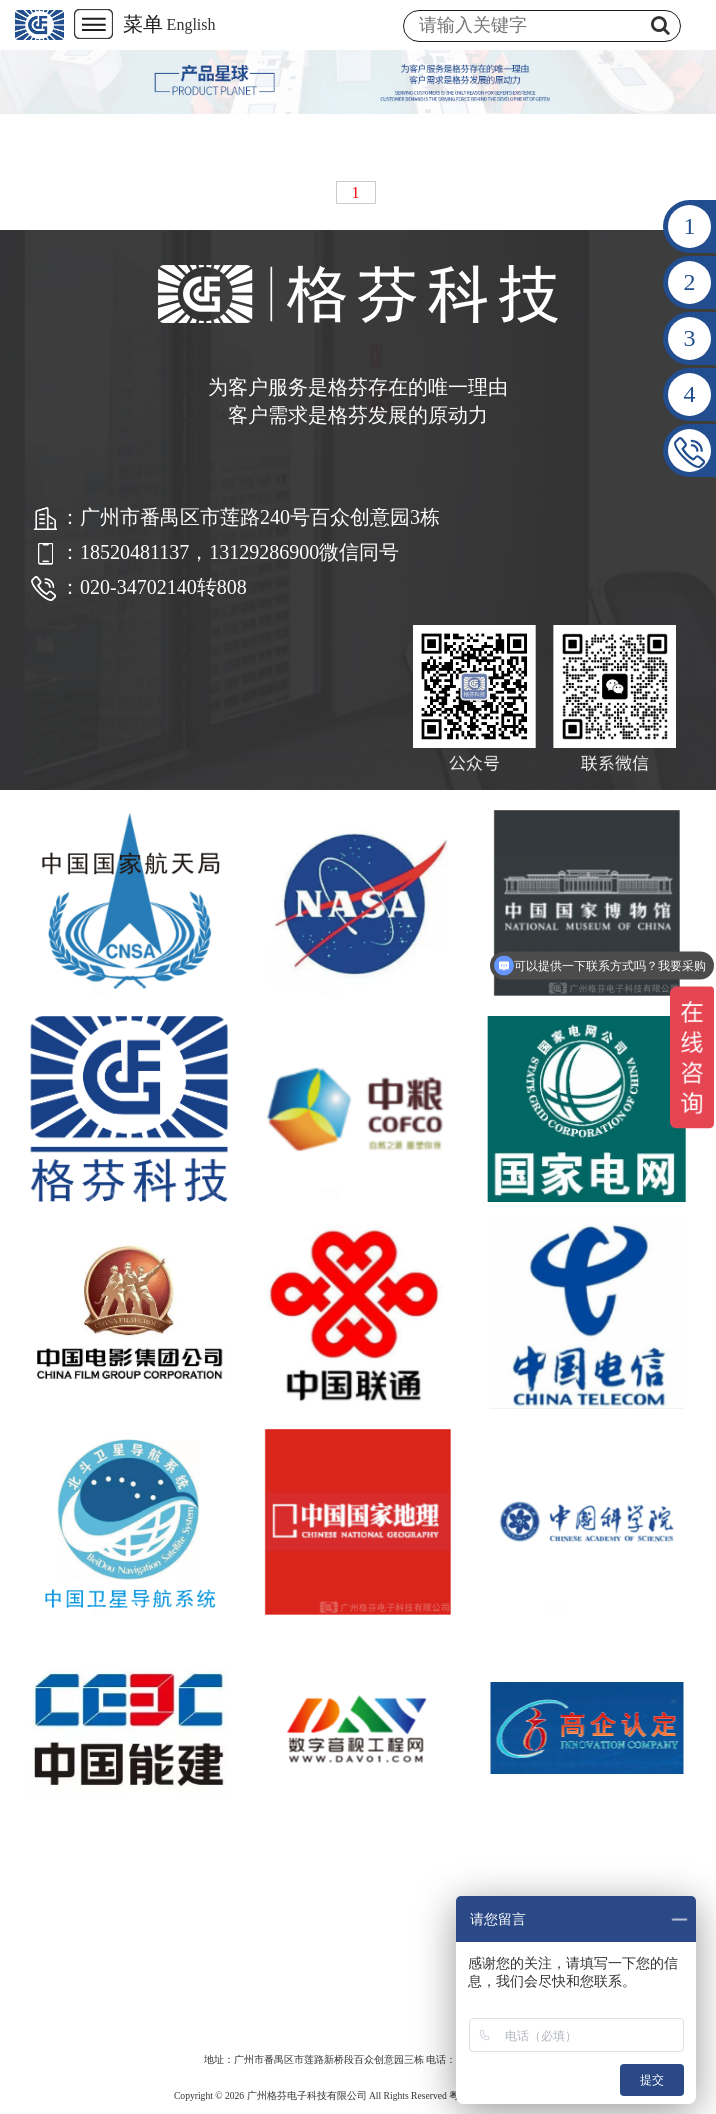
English (191, 24)
